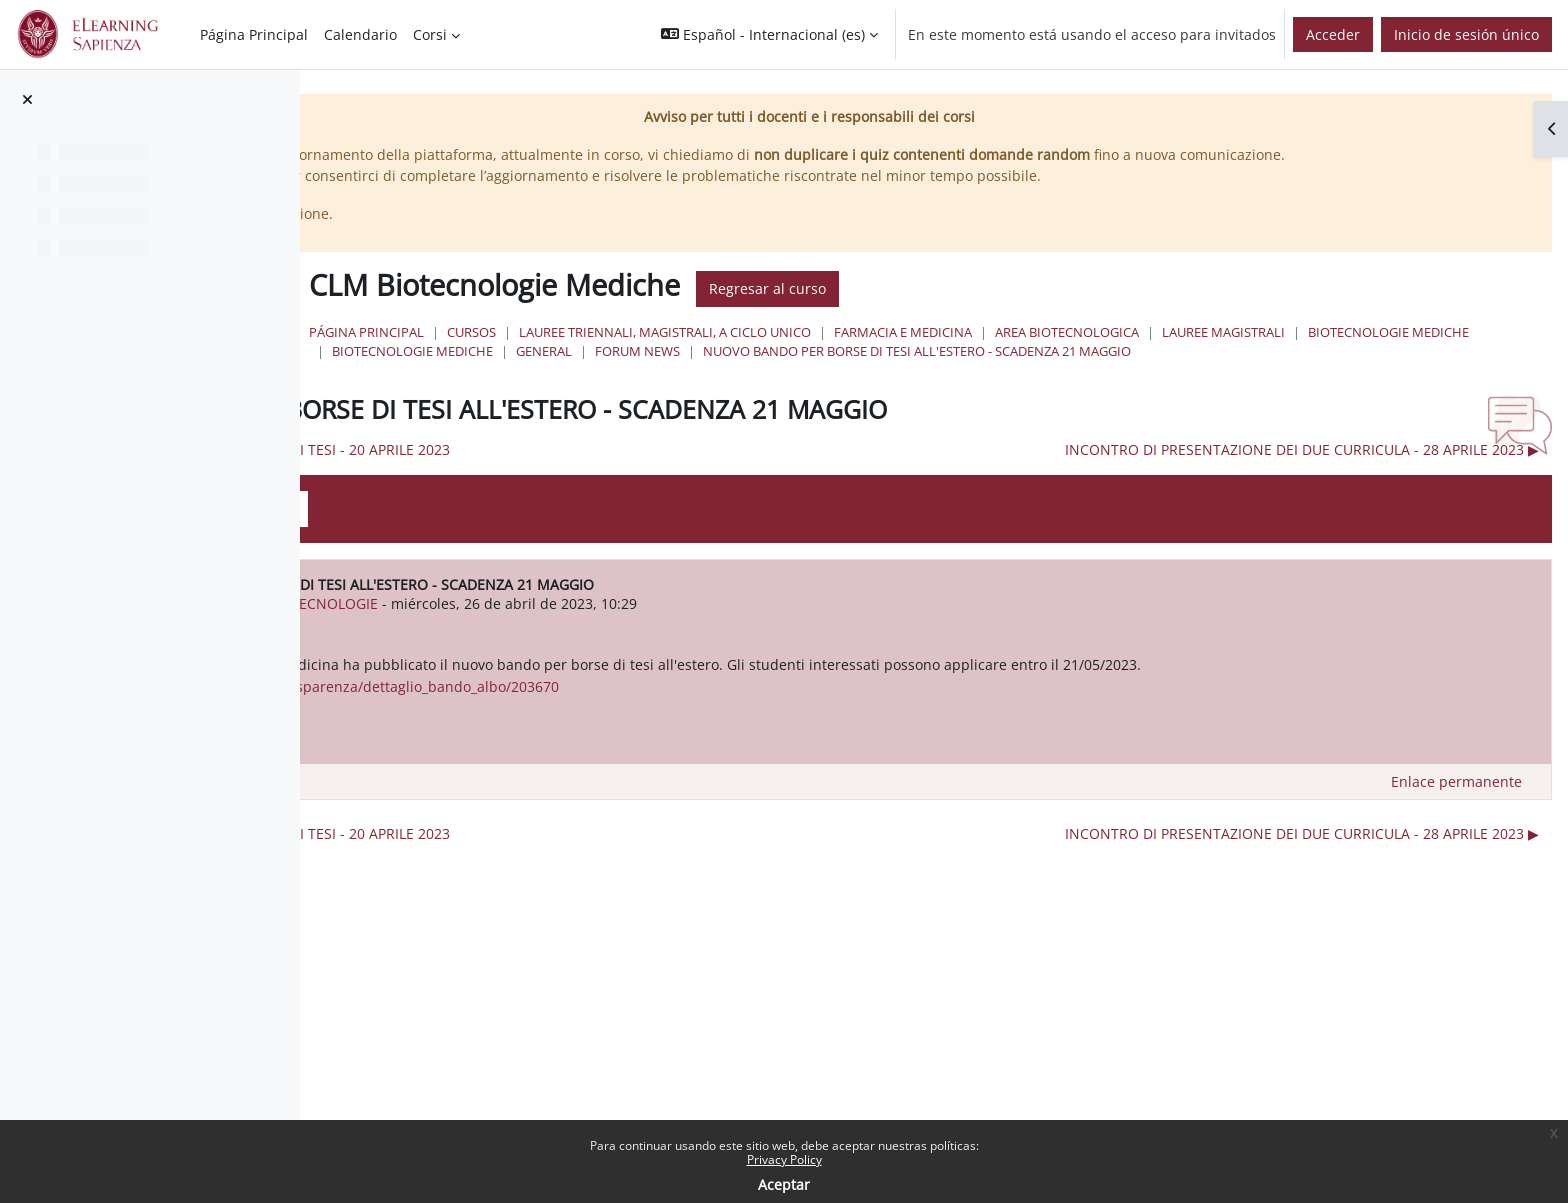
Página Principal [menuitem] (254, 34)
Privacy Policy (784, 1159)
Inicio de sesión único (1466, 34)
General (1165, 372)
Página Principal (657, 353)
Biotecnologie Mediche (849, 372)
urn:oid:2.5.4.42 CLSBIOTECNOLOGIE (604, 644)
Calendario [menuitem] (360, 34)
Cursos (762, 353)
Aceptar (784, 1184)
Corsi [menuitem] (430, 34)
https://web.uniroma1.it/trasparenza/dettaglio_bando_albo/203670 (684, 748)
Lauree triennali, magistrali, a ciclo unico (956, 353)
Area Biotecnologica (1358, 353)
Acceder (1333, 34)
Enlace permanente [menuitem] (1456, 843)
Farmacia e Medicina (1194, 353)
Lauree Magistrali (684, 372)
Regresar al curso (1058, 310)
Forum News (1258, 372)
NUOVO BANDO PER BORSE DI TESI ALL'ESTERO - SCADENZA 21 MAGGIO (837, 392)
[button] (769, 34)
